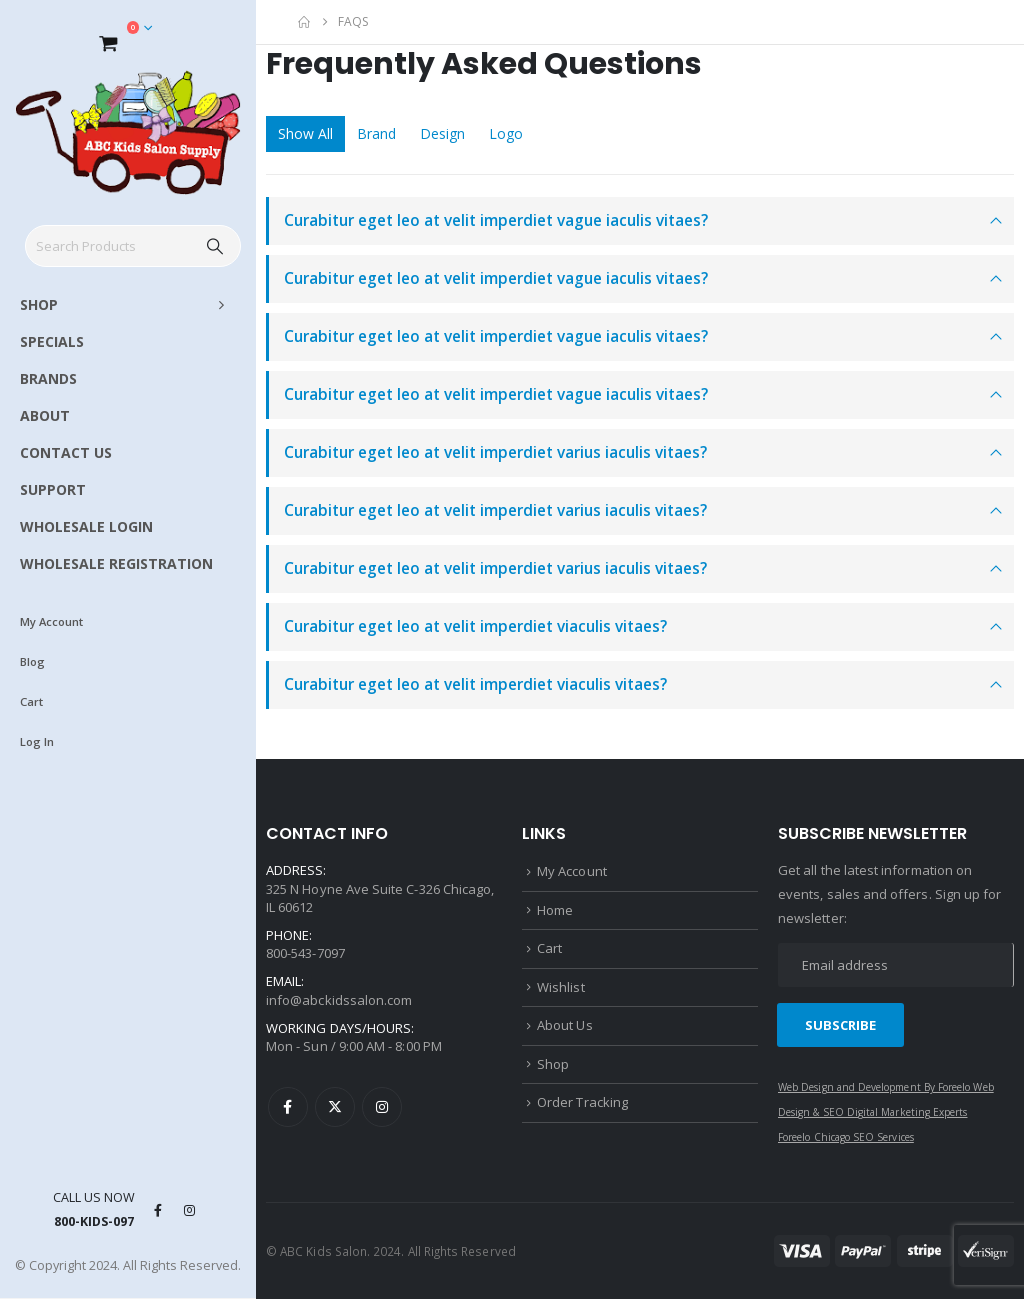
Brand (376, 133)
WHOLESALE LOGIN (86, 526)
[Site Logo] (128, 132)
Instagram (382, 1107)
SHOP (39, 304)
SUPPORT (53, 489)
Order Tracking (582, 1102)
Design (442, 133)
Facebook (288, 1107)
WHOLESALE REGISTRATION (116, 563)
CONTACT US (66, 452)
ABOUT (45, 415)
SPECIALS (52, 341)
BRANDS (48, 378)
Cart (31, 701)
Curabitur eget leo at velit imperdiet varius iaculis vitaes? (495, 452)
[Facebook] (158, 1210)
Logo (506, 133)
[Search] (215, 246)
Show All (305, 133)
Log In (37, 741)
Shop (553, 1064)
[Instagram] (190, 1210)
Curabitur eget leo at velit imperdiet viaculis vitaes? (475, 626)
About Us (565, 1025)
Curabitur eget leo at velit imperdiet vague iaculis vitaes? (496, 220)
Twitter (335, 1107)
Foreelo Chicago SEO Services (846, 1137)
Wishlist (561, 987)
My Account (51, 621)
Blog (32, 661)
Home (555, 910)
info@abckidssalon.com (339, 1000)
